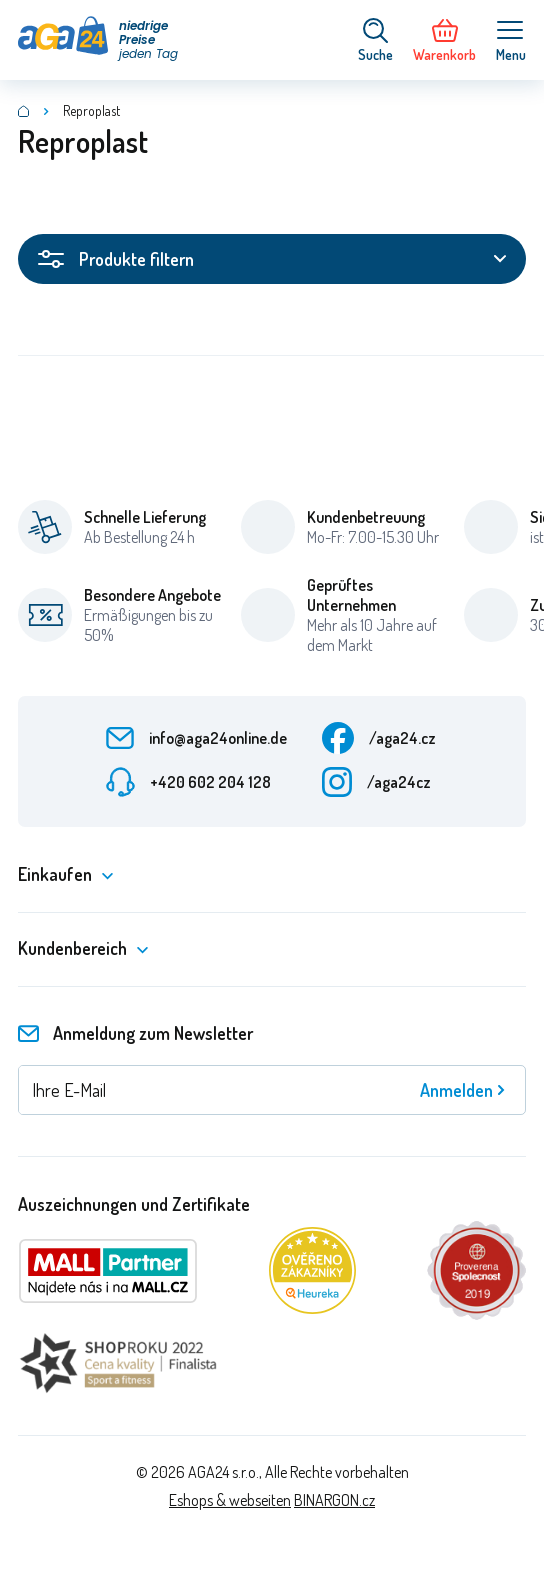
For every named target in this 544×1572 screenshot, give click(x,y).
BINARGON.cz (334, 1500)
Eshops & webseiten (230, 1500)
